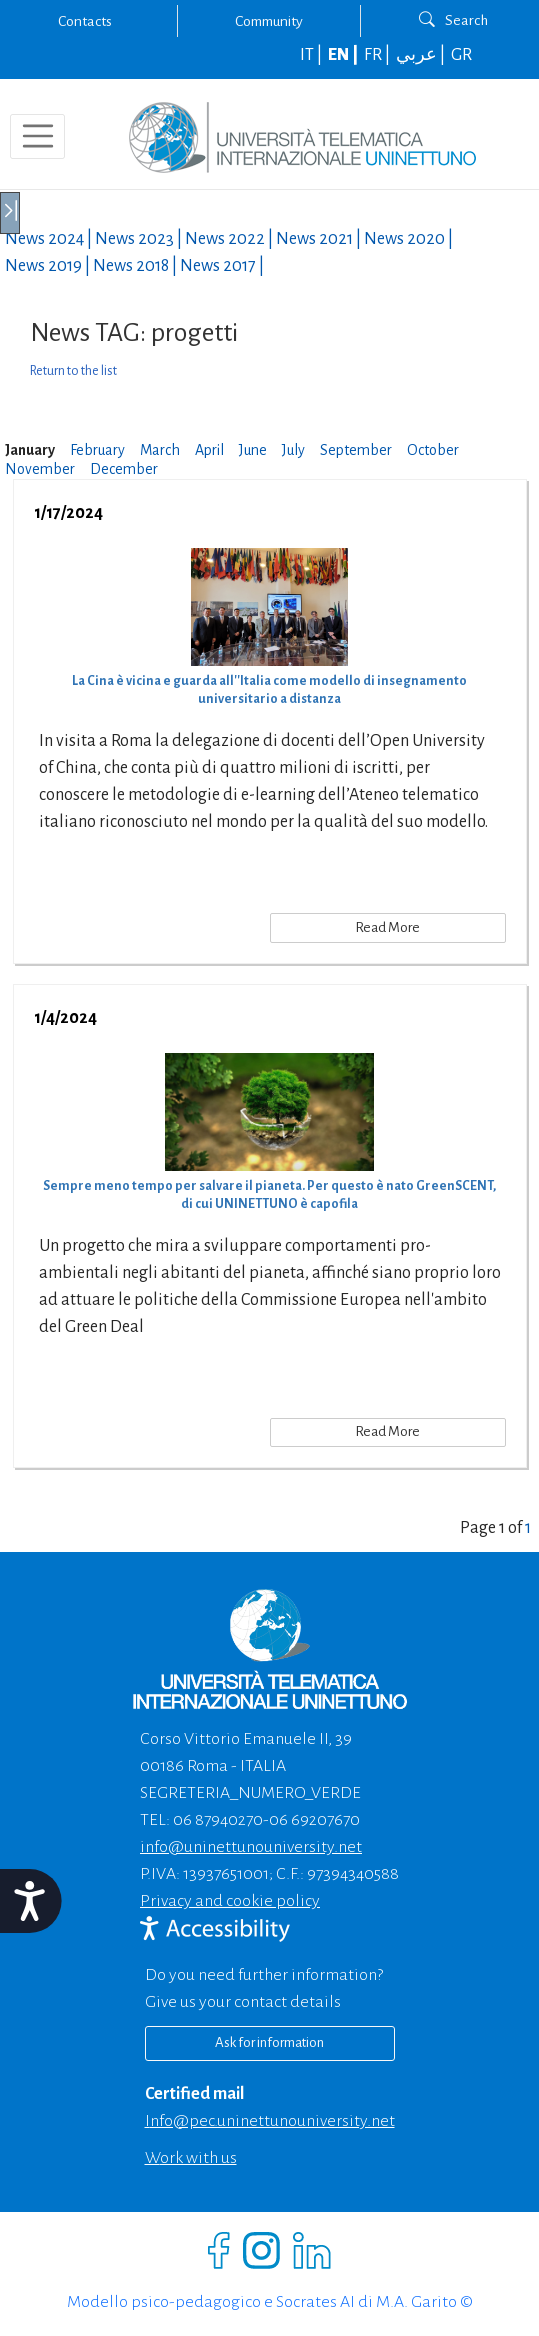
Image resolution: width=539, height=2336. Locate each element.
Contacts (85, 21)
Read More (387, 927)
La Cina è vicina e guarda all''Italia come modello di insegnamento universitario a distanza (269, 690)
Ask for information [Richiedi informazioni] (269, 2042)
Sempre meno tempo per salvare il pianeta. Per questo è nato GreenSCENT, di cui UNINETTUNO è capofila (269, 1195)
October (433, 450)
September (356, 450)
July (293, 450)
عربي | (422, 55)
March (160, 450)
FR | (378, 55)
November (40, 469)
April (209, 450)
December (124, 469)
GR (461, 55)
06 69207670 (314, 1820)
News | (50, 239)
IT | (312, 55)
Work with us (191, 2158)
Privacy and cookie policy (230, 1901)
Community (269, 21)
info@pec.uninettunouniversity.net (270, 2121)
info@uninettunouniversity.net (251, 1847)
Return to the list (73, 371)
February (97, 450)
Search (453, 20)
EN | (344, 55)
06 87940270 (218, 1820)
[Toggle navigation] (37, 136)
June (253, 450)
